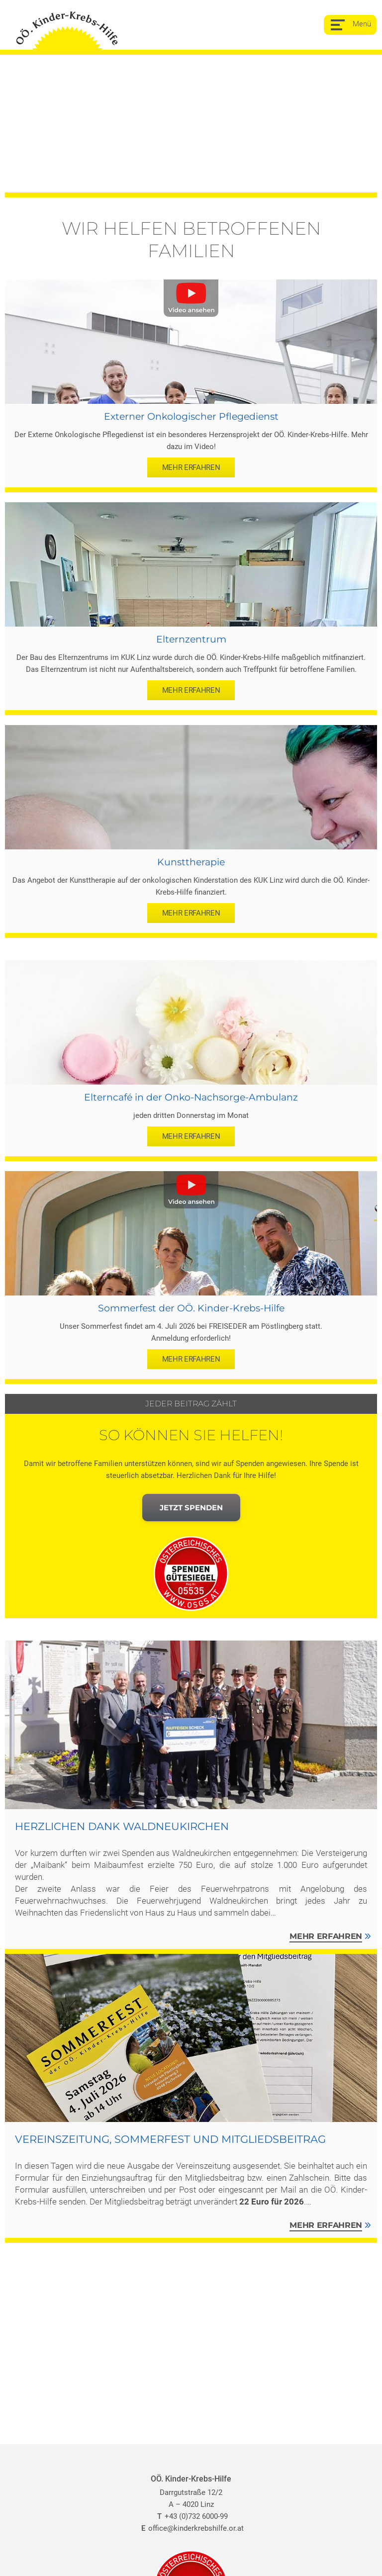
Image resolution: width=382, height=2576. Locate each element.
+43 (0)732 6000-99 (191, 2516)
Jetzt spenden (191, 1507)
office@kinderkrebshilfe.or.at (191, 2528)
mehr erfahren (191, 467)
